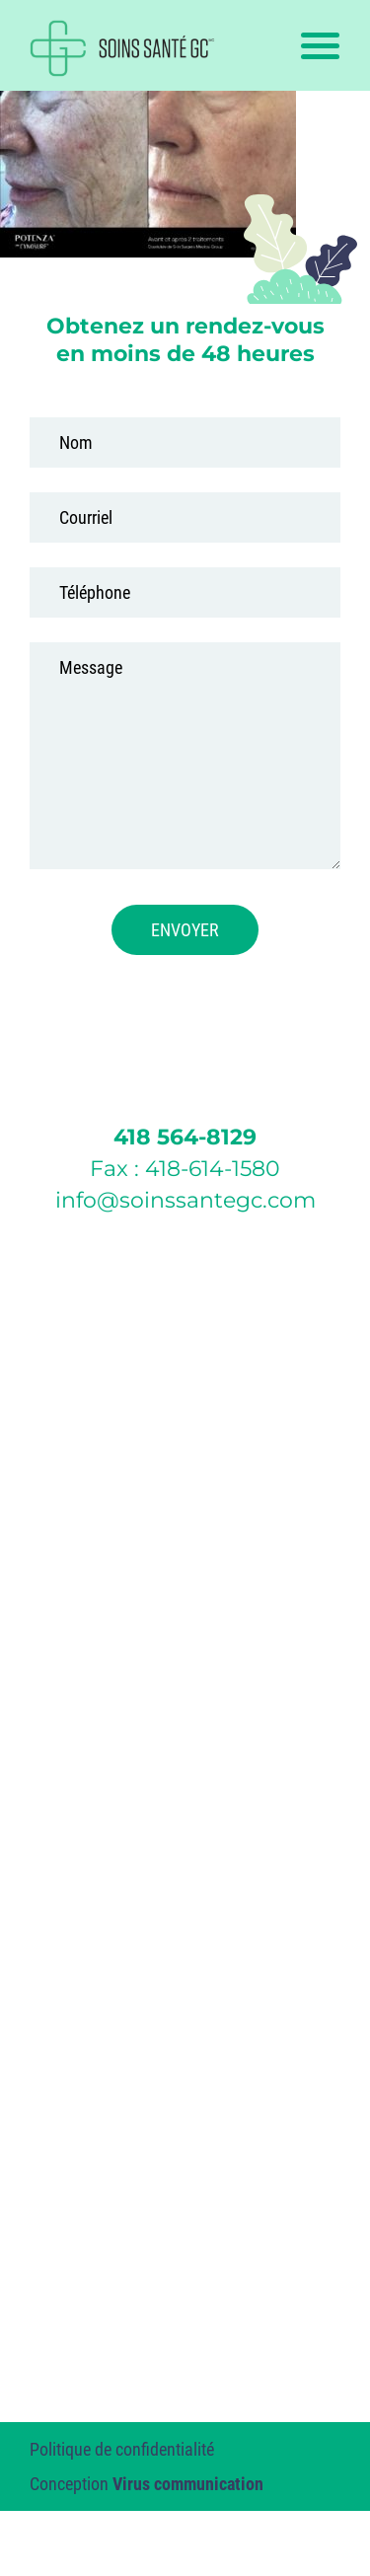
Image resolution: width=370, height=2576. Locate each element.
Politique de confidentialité (122, 2449)
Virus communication (187, 2483)
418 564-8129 (185, 1137)
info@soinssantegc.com (185, 1200)
